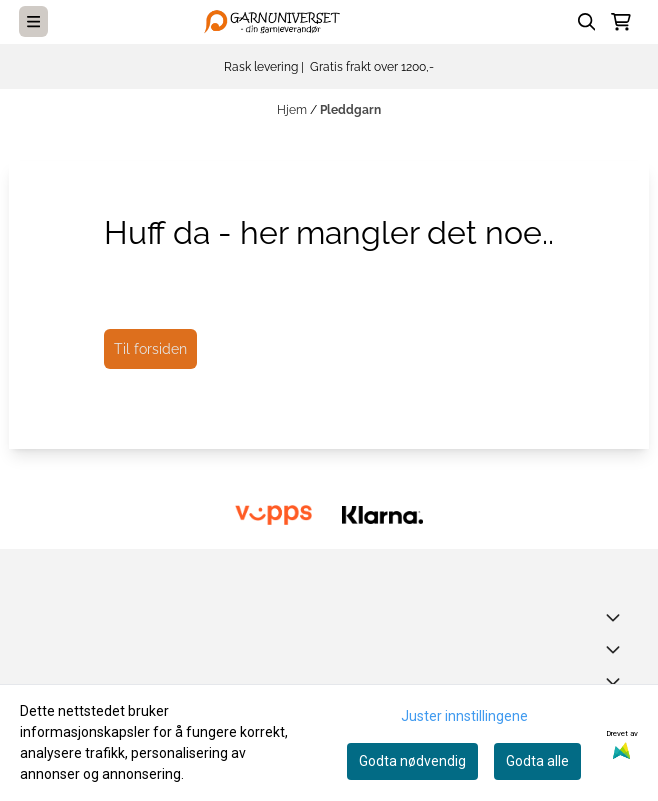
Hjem (293, 110)
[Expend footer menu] (617, 649)
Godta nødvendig (412, 761)
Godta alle (537, 761)
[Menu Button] (33, 21)
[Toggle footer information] (617, 617)
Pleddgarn (350, 110)
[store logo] (276, 21)
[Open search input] (587, 22)
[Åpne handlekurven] (621, 22)
